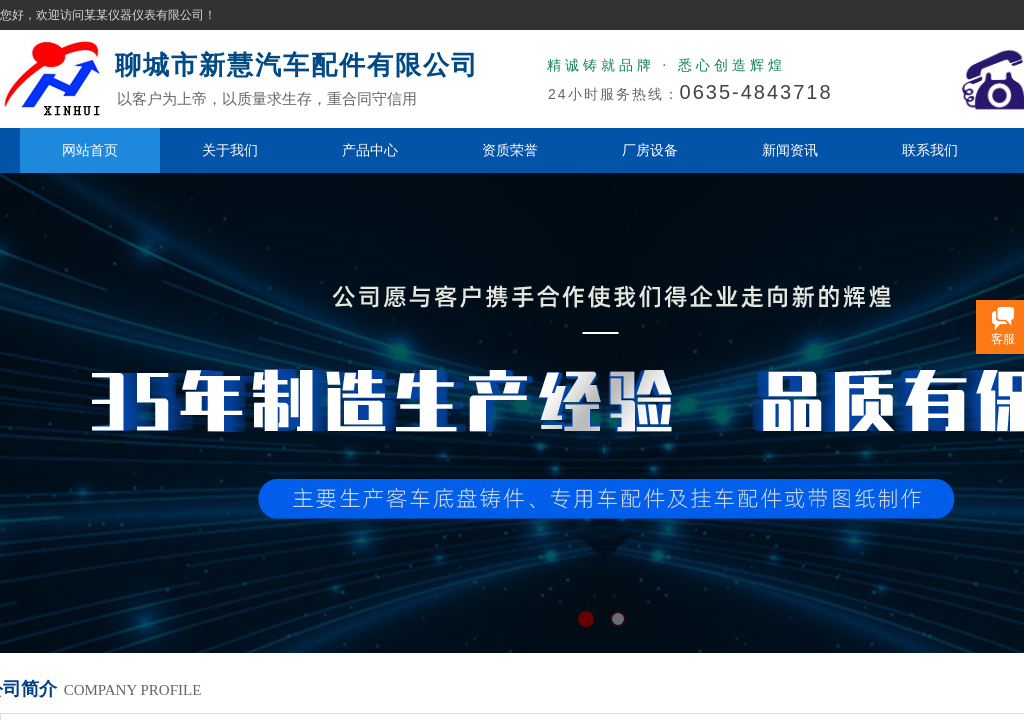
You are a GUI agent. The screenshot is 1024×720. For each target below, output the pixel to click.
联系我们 (930, 150)
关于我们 (230, 150)
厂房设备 (650, 150)
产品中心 (370, 150)
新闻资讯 (790, 150)
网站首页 (90, 150)
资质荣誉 (510, 150)
